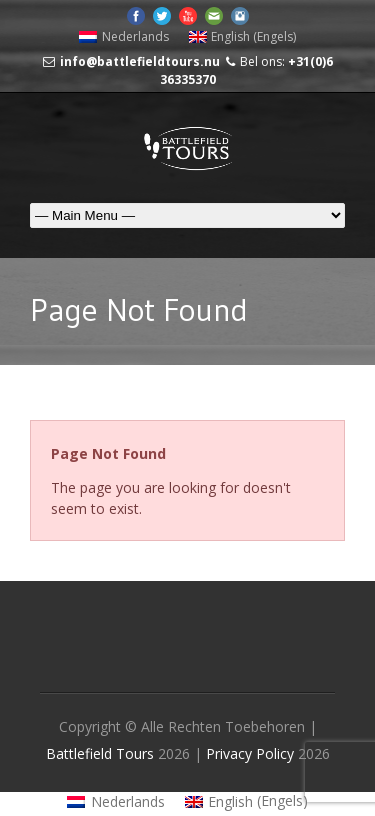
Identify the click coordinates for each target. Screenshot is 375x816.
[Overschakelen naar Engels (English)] (243, 37)
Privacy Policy (252, 753)
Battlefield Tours (100, 753)
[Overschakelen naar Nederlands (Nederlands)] (124, 37)
